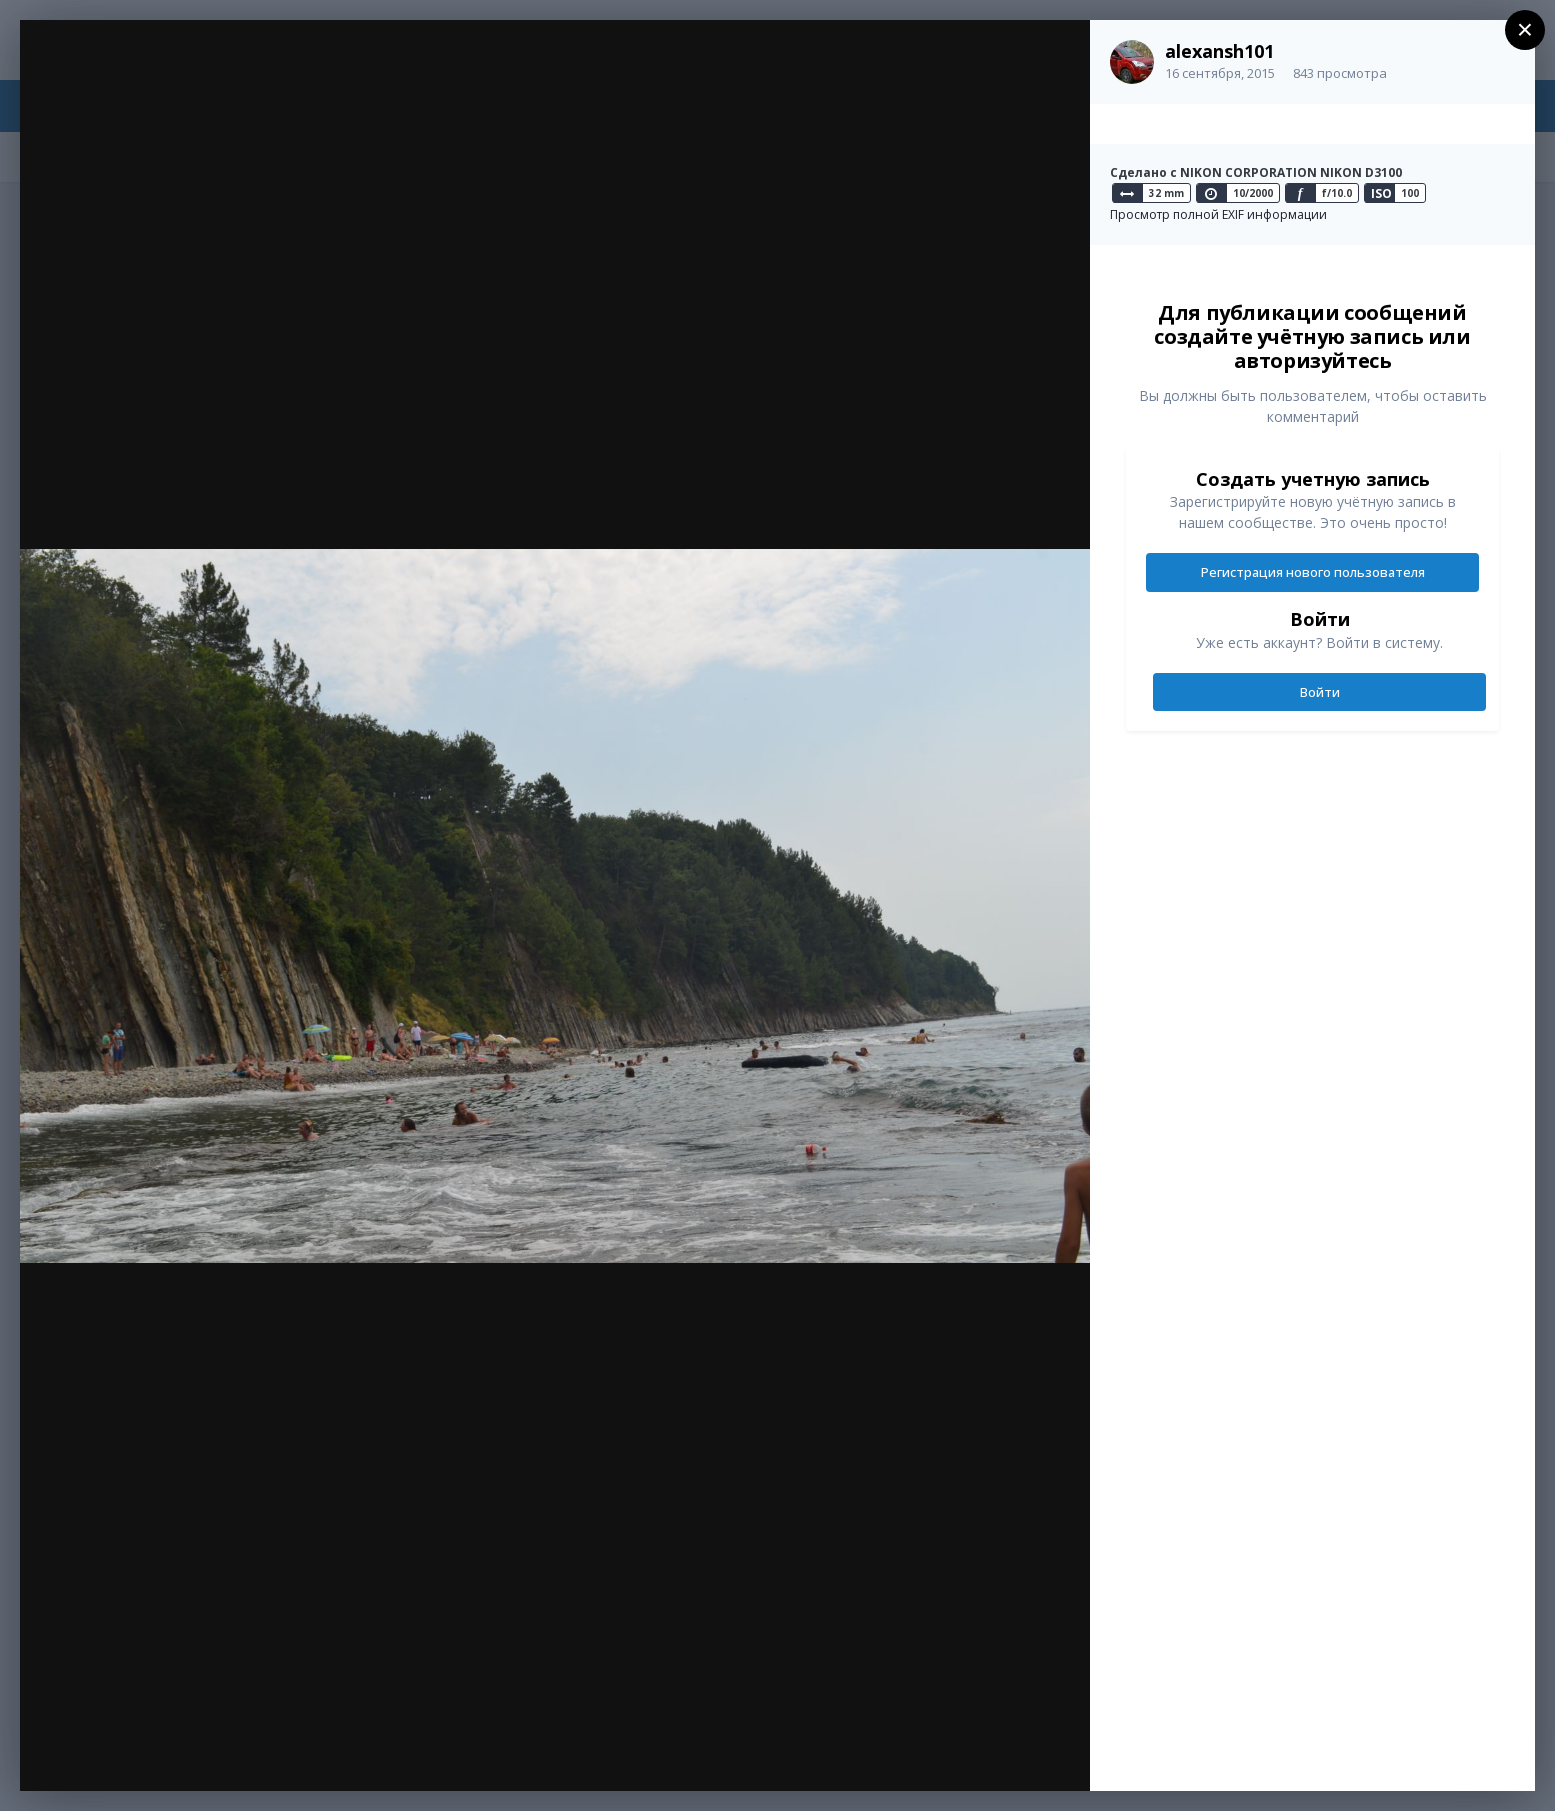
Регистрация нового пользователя (1313, 572)
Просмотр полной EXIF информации (1218, 214)
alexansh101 (1219, 51)
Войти (1320, 692)
